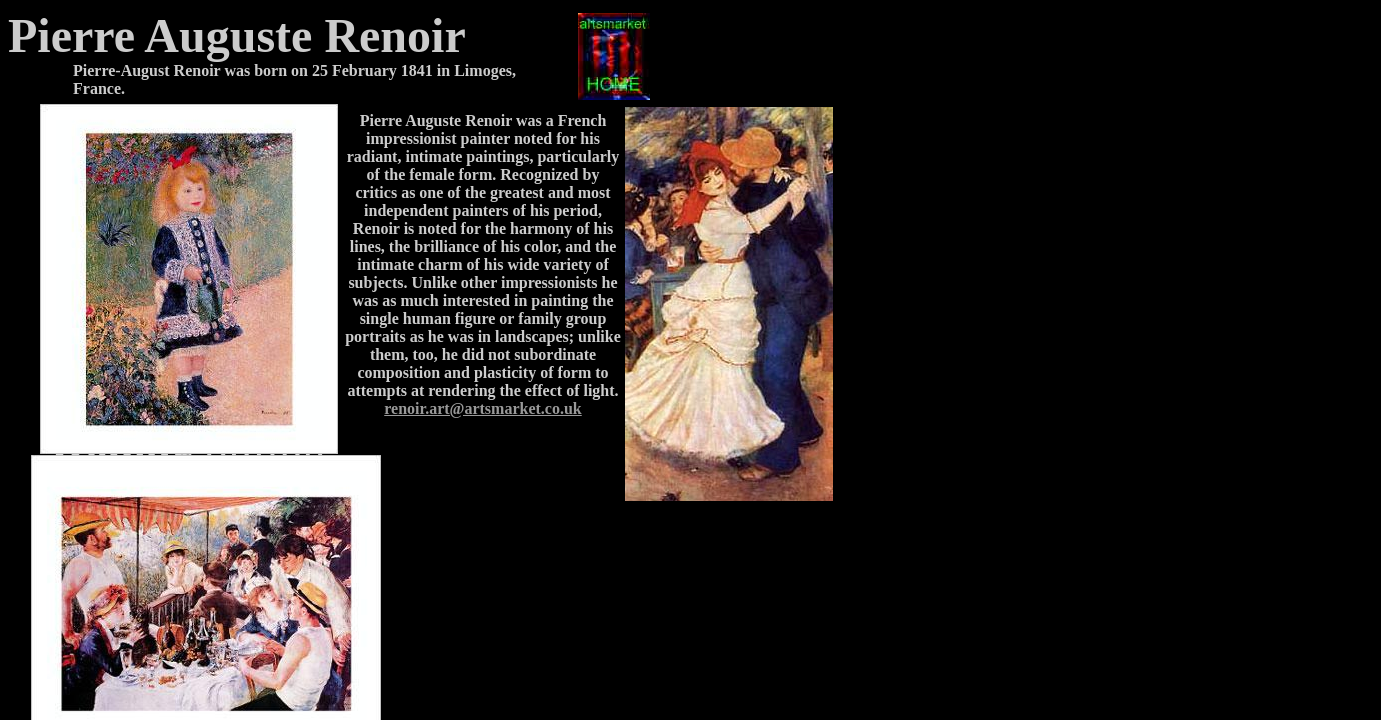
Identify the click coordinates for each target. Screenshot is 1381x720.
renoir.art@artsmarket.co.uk (483, 408)
